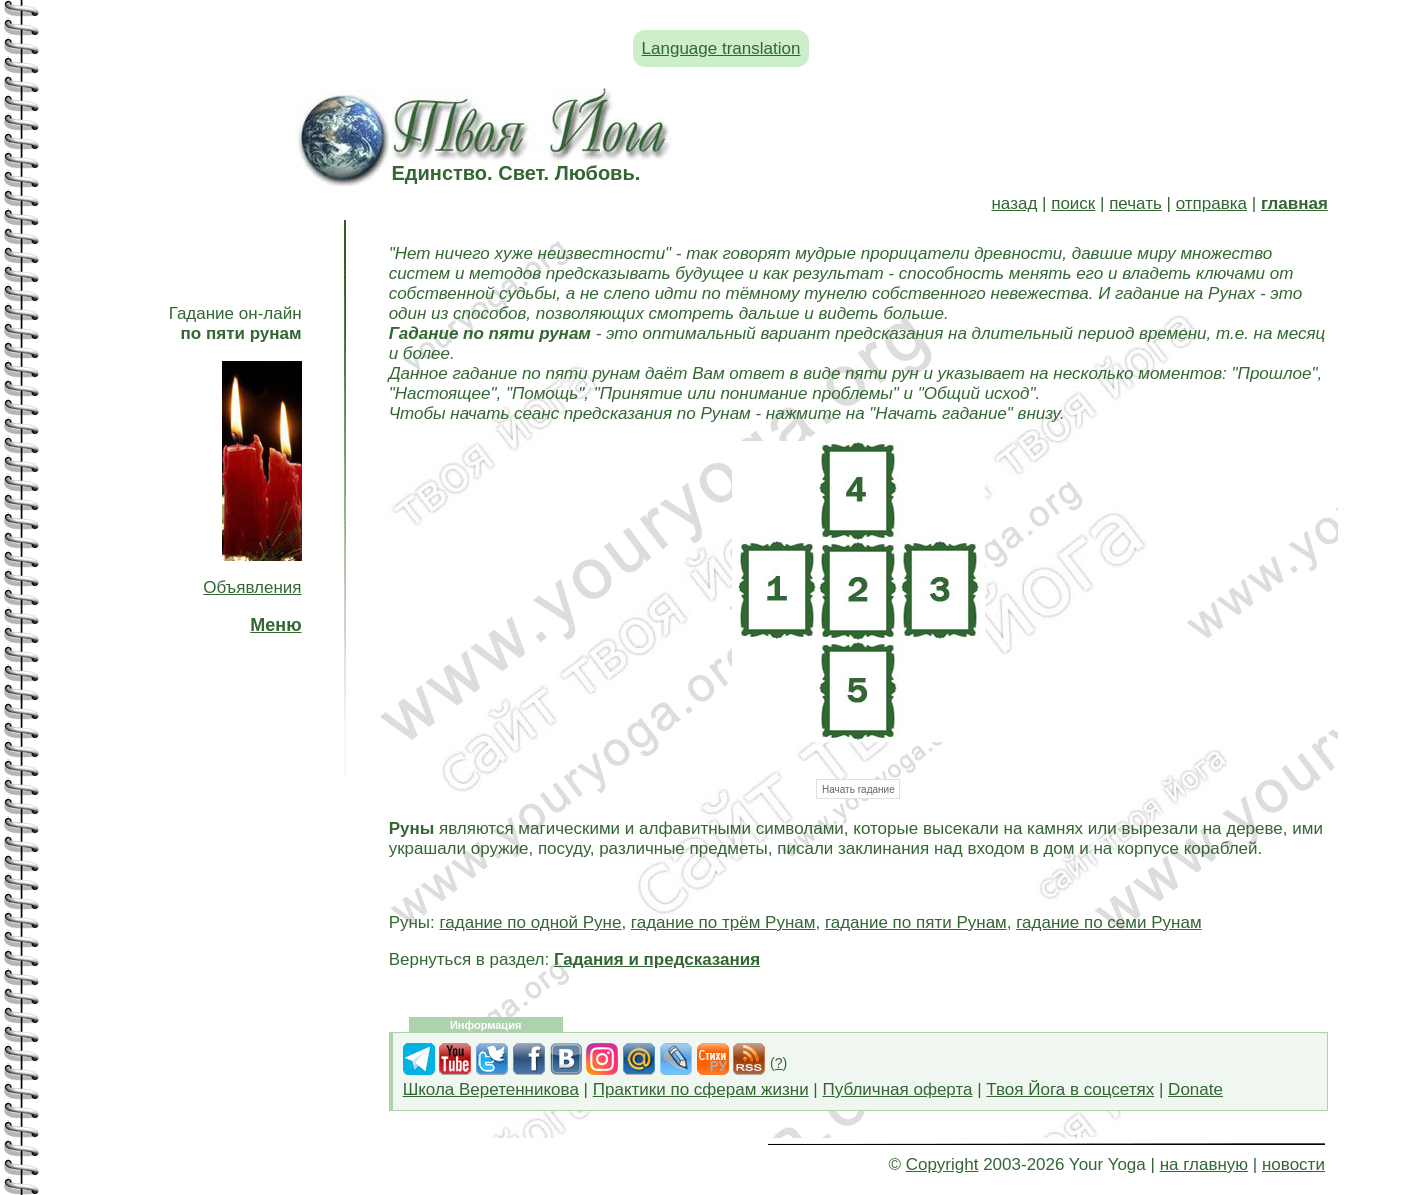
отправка (1211, 203)
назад (1014, 203)
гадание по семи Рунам (1108, 922)
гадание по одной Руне (531, 922)
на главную (1204, 1164)
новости (1293, 1164)
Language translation (721, 48)
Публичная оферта (898, 1089)
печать (1135, 203)
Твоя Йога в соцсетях (1070, 1089)
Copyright (942, 1164)
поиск (1073, 203)
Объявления (252, 587)
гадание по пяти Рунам (916, 922)
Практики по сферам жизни (701, 1089)
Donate (1195, 1089)
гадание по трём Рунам (723, 922)
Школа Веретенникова (491, 1089)
